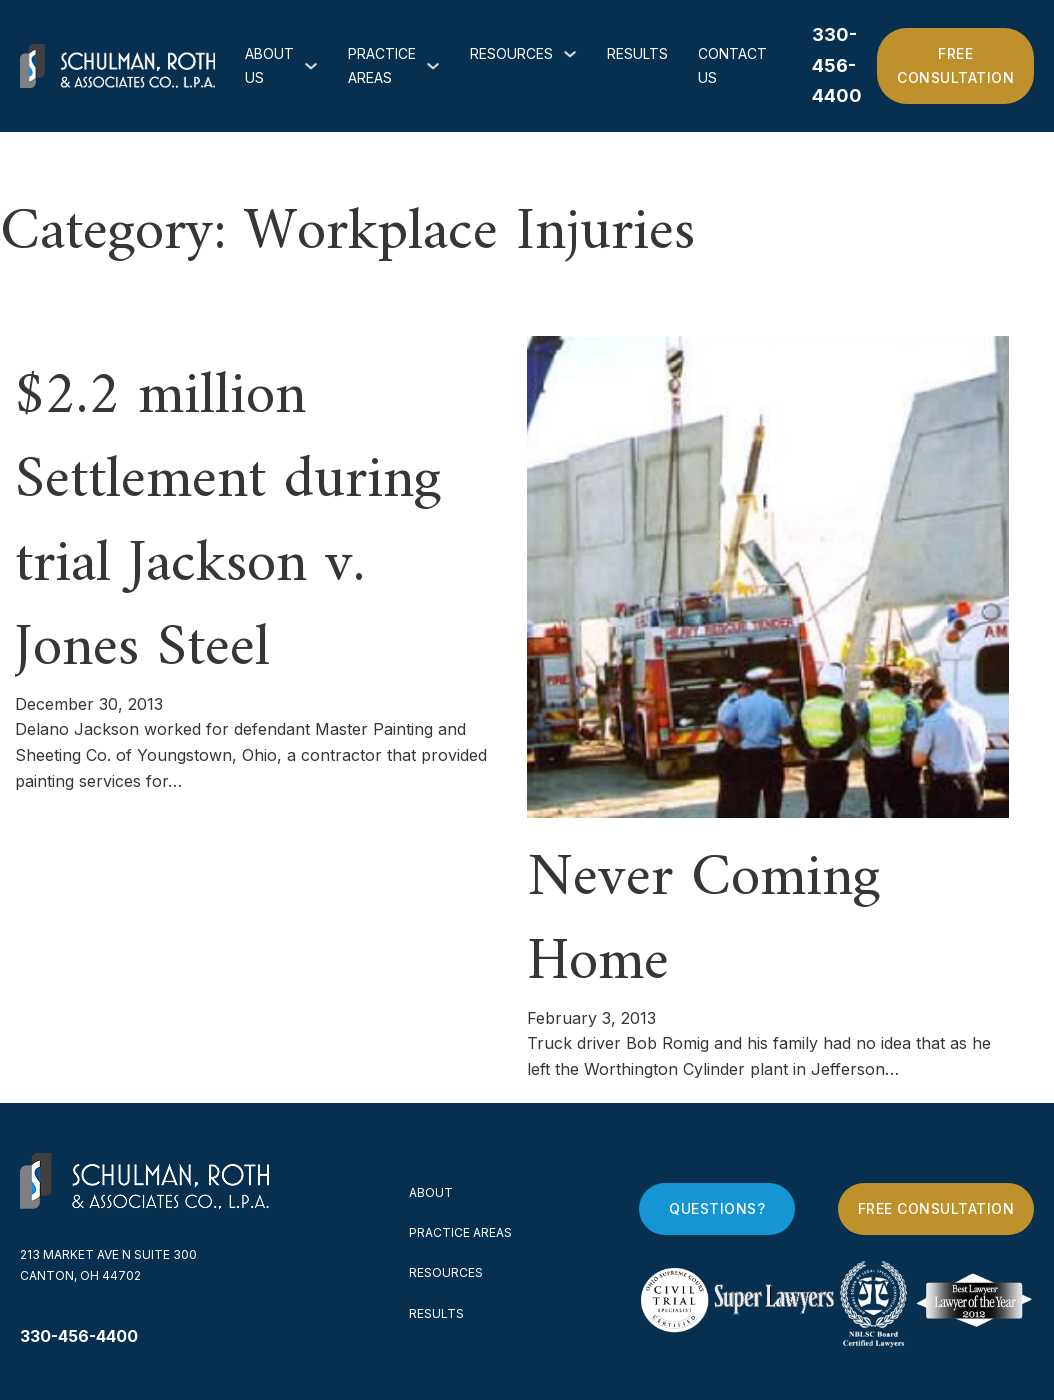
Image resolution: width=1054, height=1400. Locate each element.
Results (637, 53)
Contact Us (732, 65)
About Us (269, 65)
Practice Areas (382, 65)
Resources (511, 53)
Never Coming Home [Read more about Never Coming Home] (703, 921)
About (431, 1192)
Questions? (717, 1208)
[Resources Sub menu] (570, 54)
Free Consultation (955, 65)
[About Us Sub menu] (311, 66)
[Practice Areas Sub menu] (433, 66)
